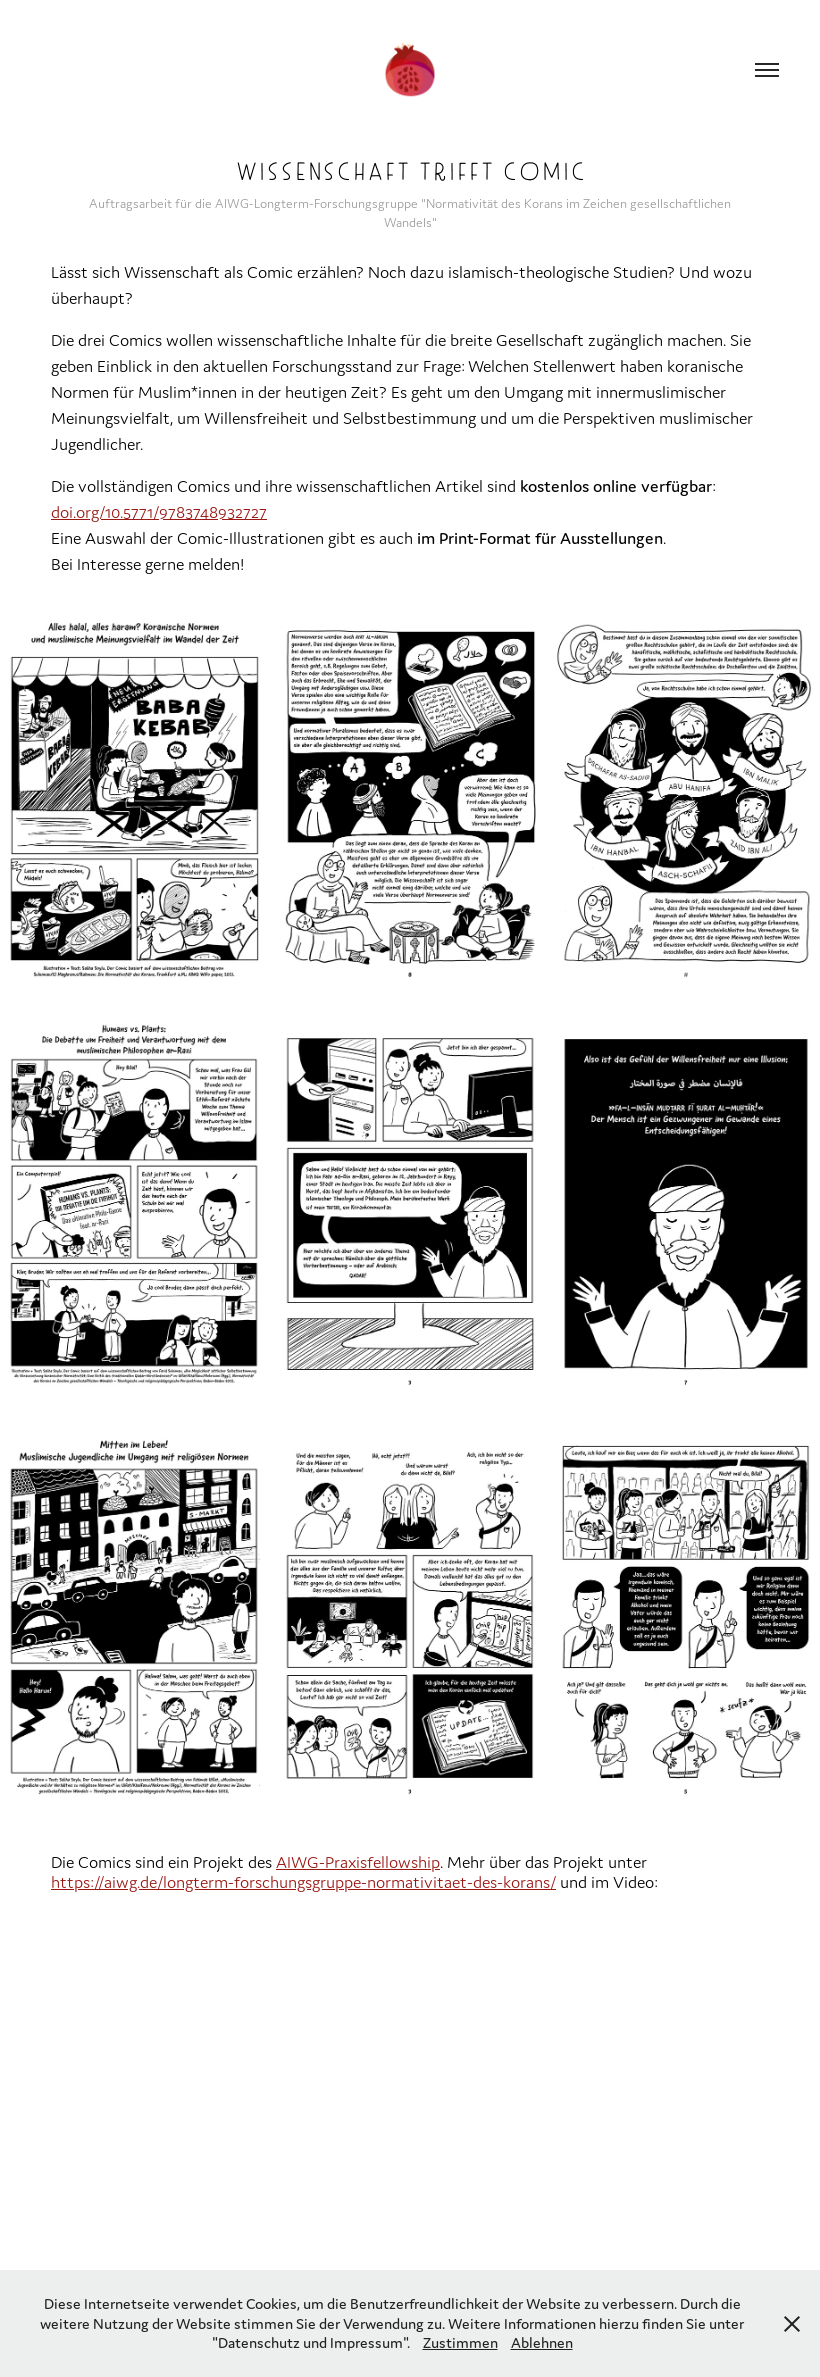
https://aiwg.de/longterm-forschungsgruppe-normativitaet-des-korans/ (303, 1882)
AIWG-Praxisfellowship (358, 1862)
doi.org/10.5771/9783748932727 (159, 512)
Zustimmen (460, 2342)
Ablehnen (542, 2342)
